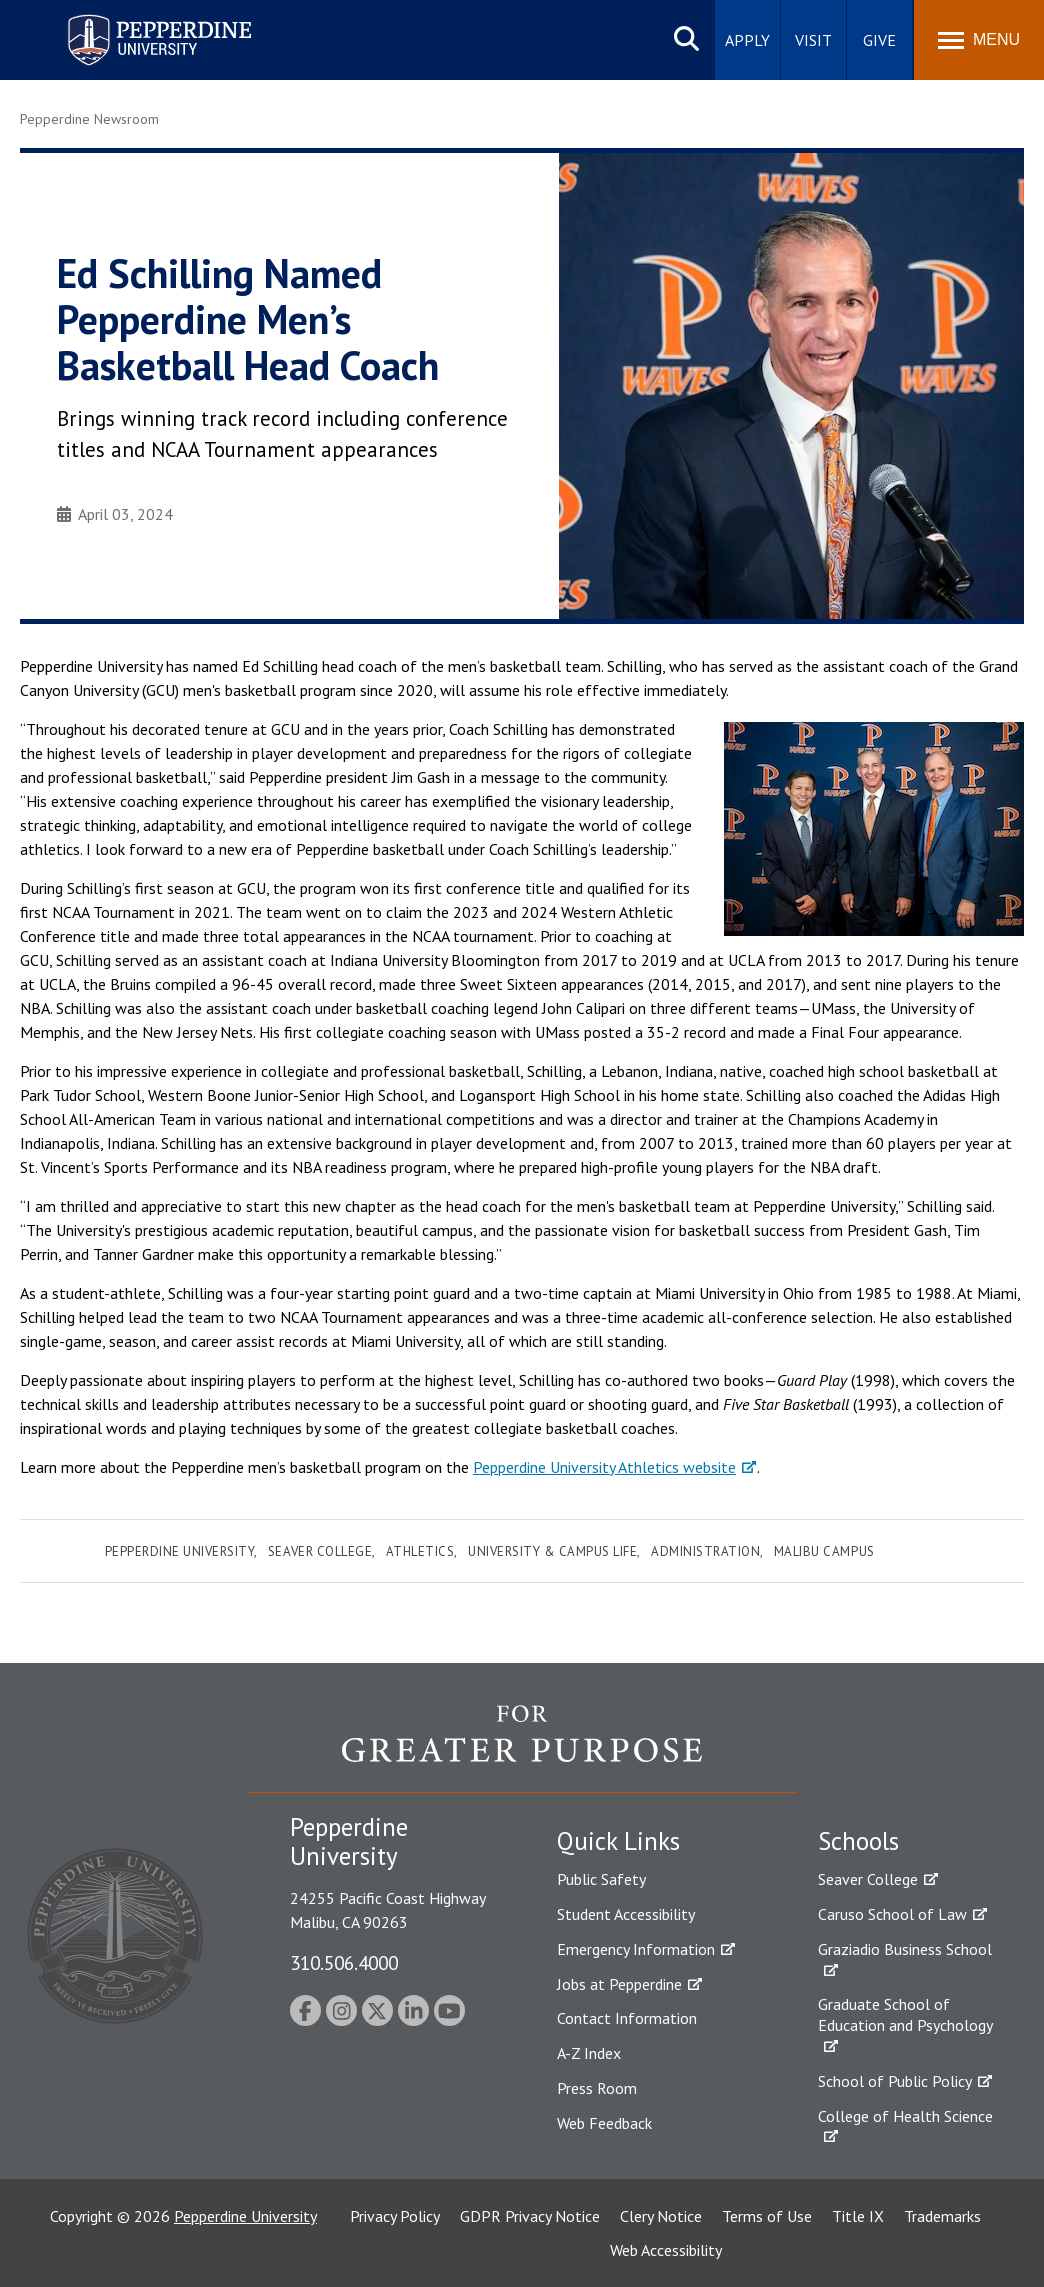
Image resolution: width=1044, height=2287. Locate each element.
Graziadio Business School (905, 1949)
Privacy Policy (395, 2216)
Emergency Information (636, 1949)
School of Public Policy (895, 2081)
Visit (813, 40)
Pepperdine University (180, 1551)
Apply (747, 40)
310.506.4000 (344, 1962)
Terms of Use (767, 2216)
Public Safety (601, 1879)
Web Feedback (604, 2123)
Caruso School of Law (892, 1914)
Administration (705, 1551)
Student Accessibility (626, 1914)
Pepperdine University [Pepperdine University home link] (135, 18)
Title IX (858, 2216)
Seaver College (320, 1551)
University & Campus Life (552, 1551)
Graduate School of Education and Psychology (905, 2014)
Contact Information (627, 2018)
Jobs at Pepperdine (619, 1984)
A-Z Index (589, 2053)
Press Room (597, 2088)
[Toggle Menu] (979, 40)
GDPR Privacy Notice (530, 2216)
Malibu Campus (824, 1551)
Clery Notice (661, 2216)
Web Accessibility (666, 2250)
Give (879, 40)
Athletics (420, 1551)
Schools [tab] (858, 1841)
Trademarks (942, 2216)
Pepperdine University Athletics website (604, 1467)
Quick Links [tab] (618, 1841)
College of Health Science (905, 2116)
